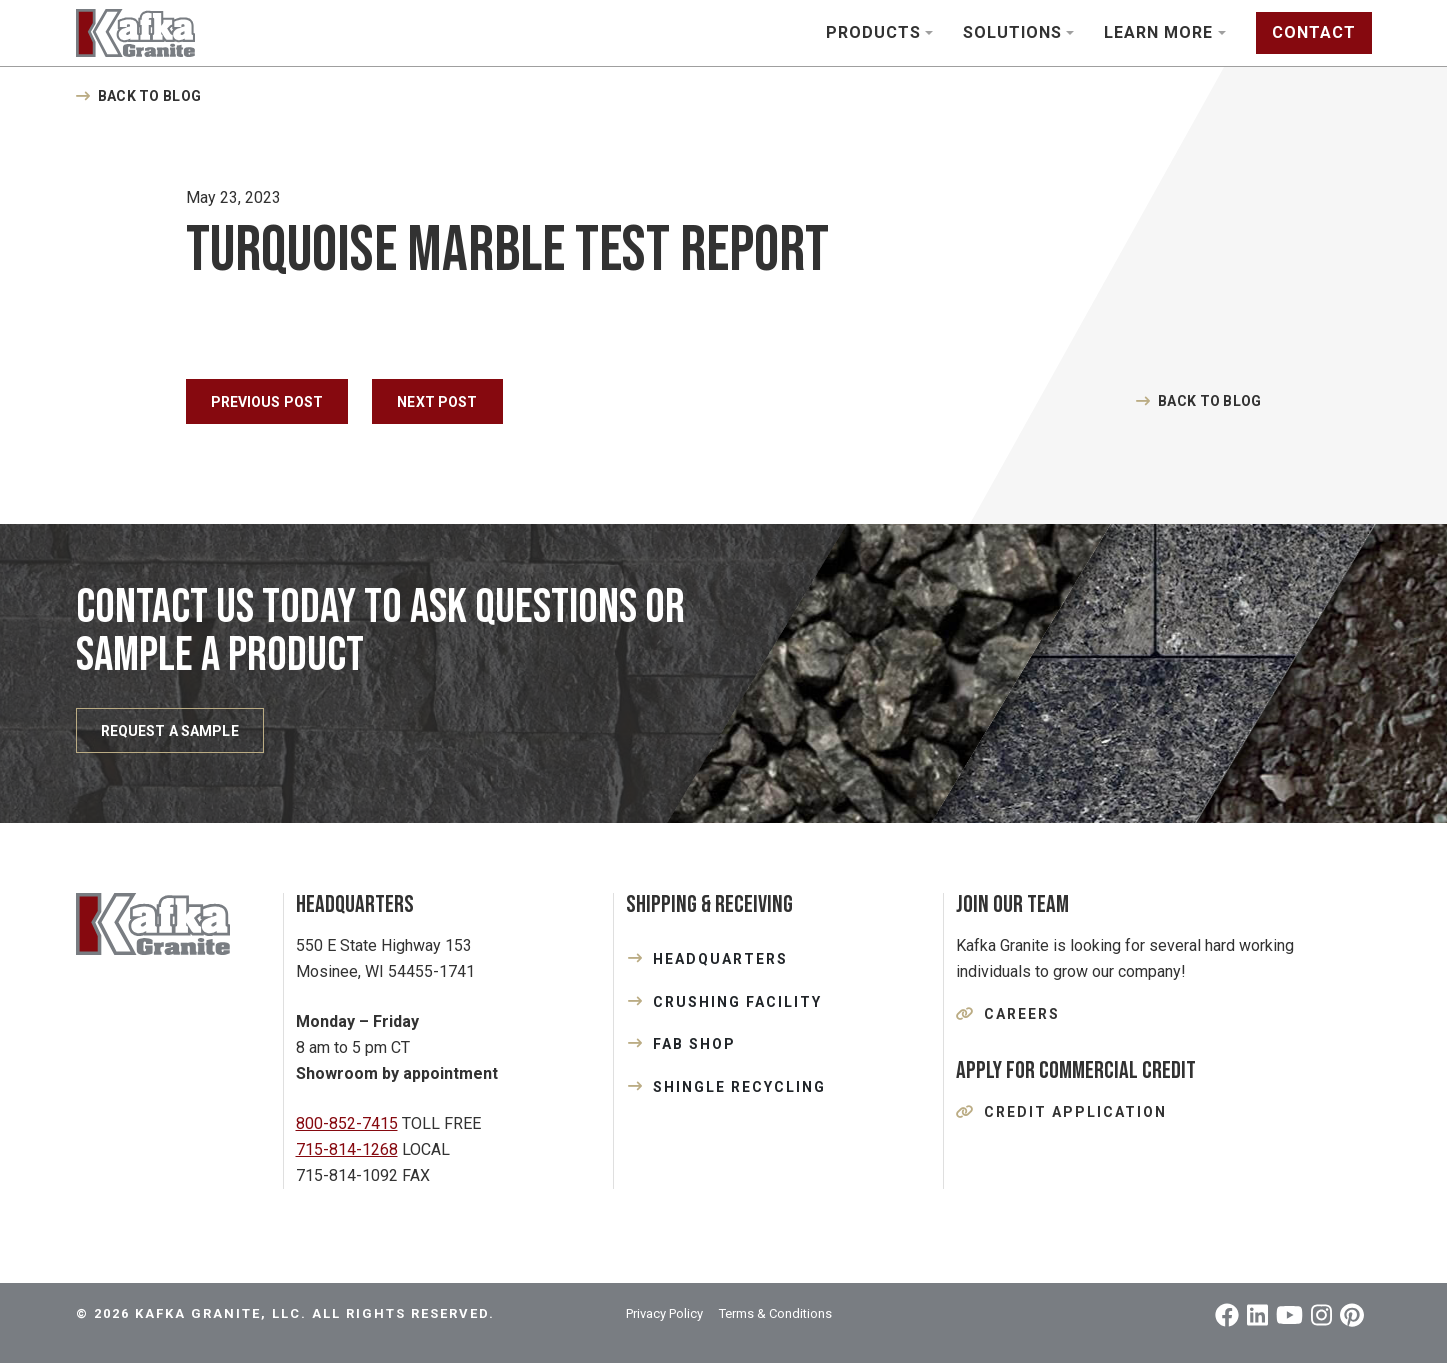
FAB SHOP (694, 1044)
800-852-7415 (347, 1123)
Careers (1022, 1014)
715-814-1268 (347, 1149)
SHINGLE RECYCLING (739, 1087)
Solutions (1012, 32)
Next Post (437, 402)
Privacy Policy (664, 1313)
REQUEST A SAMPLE (170, 731)
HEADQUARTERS (720, 959)
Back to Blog (149, 96)
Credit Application (1075, 1112)
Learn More (1158, 32)
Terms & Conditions (775, 1313)
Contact (1314, 32)
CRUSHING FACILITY (737, 1002)
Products (873, 32)
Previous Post (267, 402)
